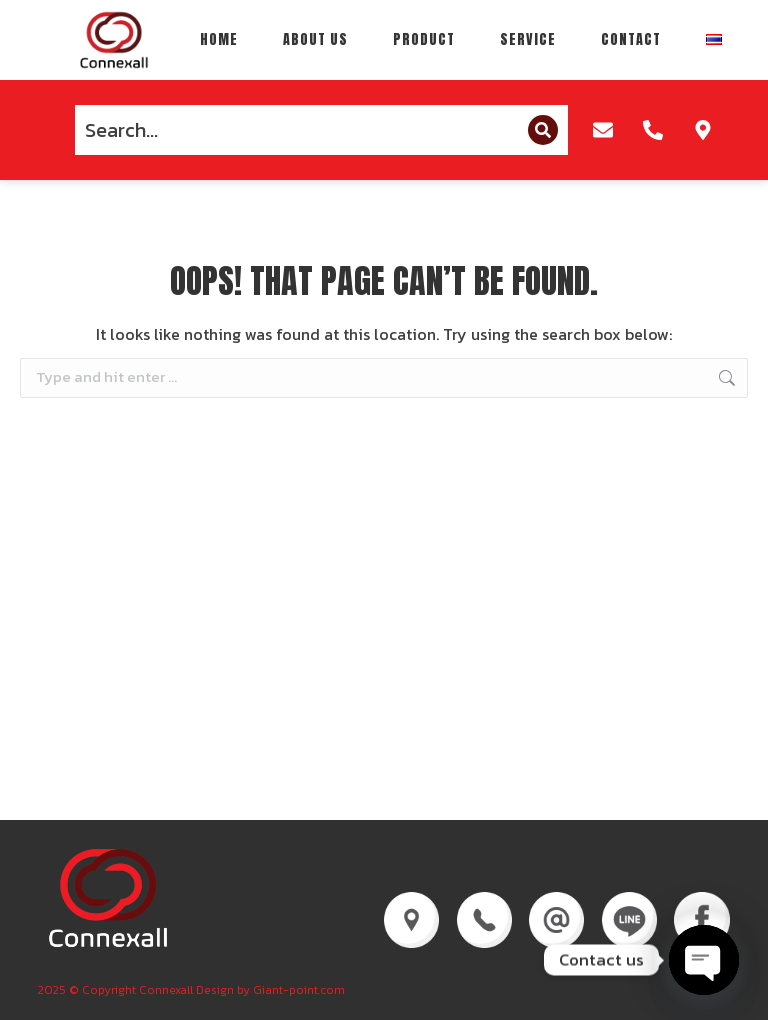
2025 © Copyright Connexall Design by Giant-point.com (191, 990)
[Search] (543, 130)
